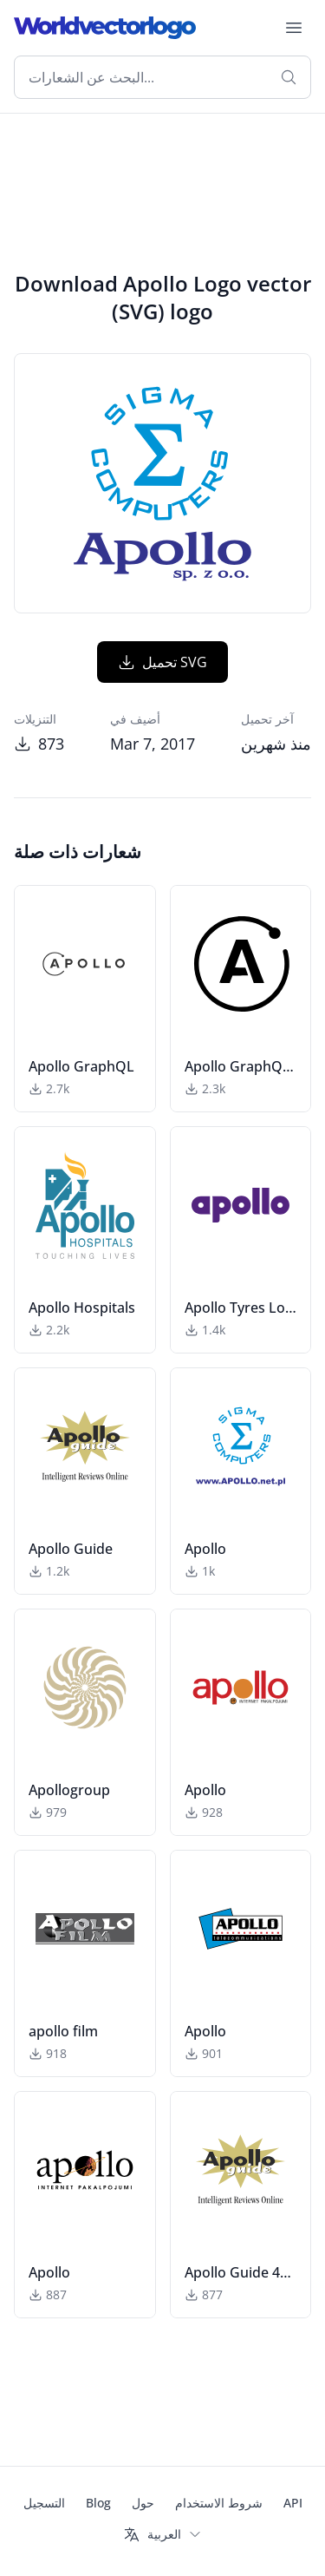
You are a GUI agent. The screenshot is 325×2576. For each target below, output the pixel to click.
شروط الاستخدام (219, 2502)
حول (143, 2502)
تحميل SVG (162, 662)
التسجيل (44, 2502)
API (292, 2502)
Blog (98, 2502)
